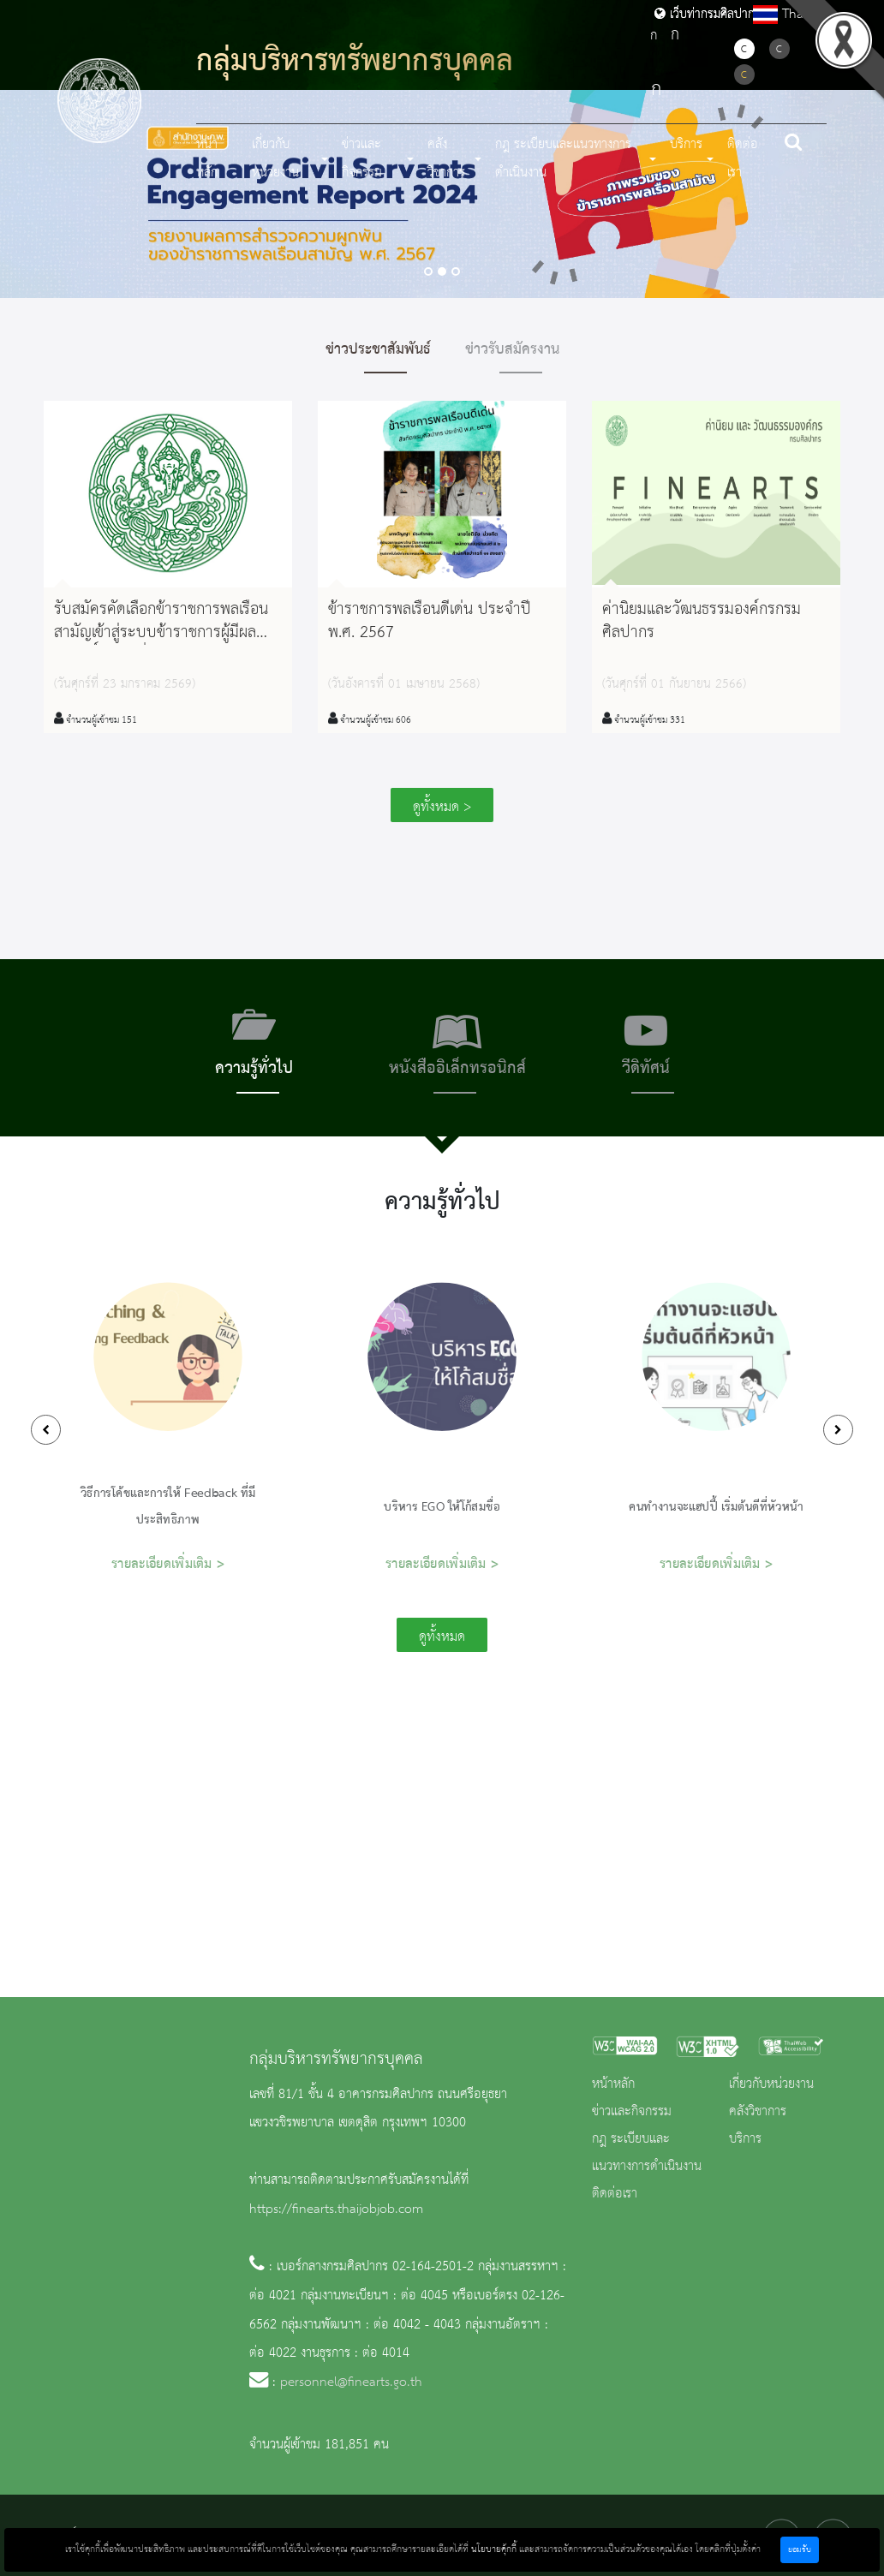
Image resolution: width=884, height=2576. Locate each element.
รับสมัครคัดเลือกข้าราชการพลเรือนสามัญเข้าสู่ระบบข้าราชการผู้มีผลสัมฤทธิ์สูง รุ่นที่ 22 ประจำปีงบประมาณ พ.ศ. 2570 (161, 644)
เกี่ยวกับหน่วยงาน (771, 2084)
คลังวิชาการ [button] (446, 159)
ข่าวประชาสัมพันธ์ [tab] (378, 349)
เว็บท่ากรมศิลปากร (707, 15)
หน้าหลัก (207, 159)
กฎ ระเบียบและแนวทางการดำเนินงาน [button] (563, 159)
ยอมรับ (799, 2550)
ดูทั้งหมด (442, 1637)
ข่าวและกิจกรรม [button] (362, 159)
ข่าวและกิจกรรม (632, 2112)
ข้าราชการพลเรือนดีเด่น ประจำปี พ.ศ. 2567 (429, 621)
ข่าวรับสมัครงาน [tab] (512, 349)
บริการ (745, 2139)
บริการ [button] (686, 145)
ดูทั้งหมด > (442, 807)
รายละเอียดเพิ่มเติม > (168, 1564)
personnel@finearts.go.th (351, 2382)
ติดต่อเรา (742, 159)
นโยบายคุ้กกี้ (494, 2549)
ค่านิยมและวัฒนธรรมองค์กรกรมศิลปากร (701, 621)
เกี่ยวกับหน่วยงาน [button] (275, 159)
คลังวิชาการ (757, 2112)
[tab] (254, 1048)
